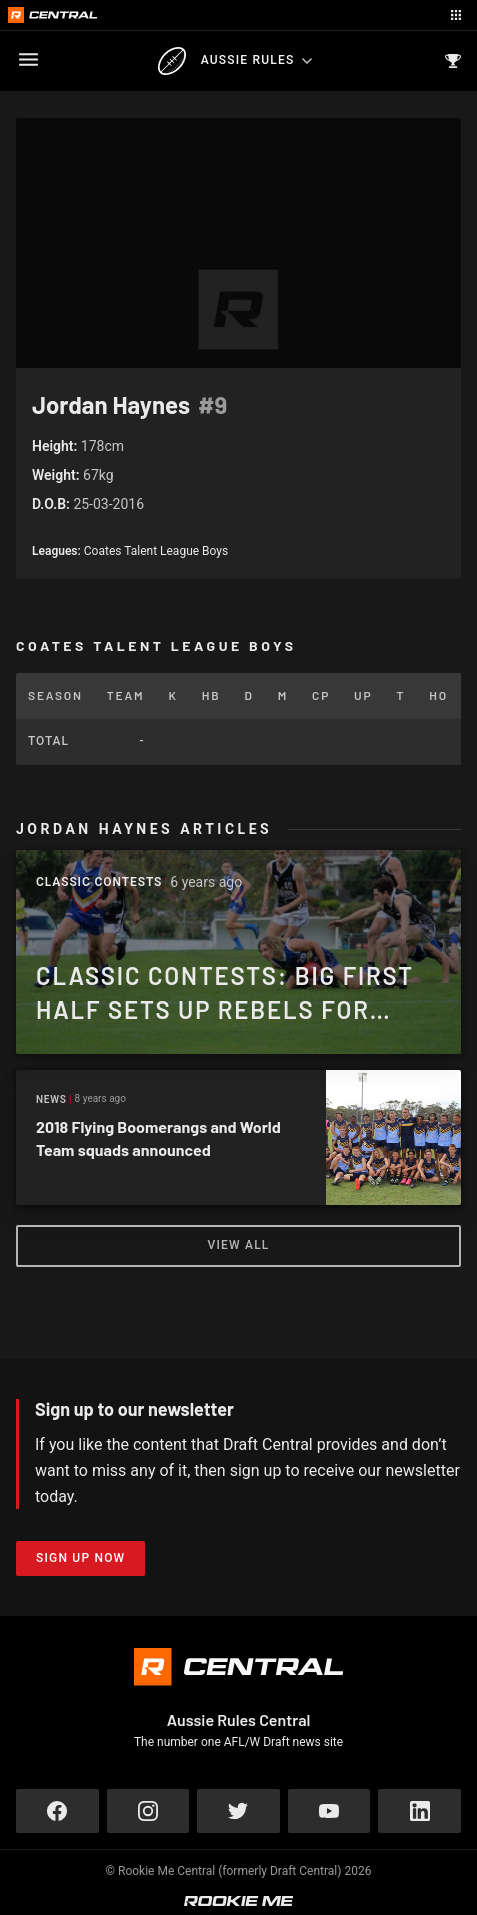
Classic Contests (99, 882)
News (51, 1099)
